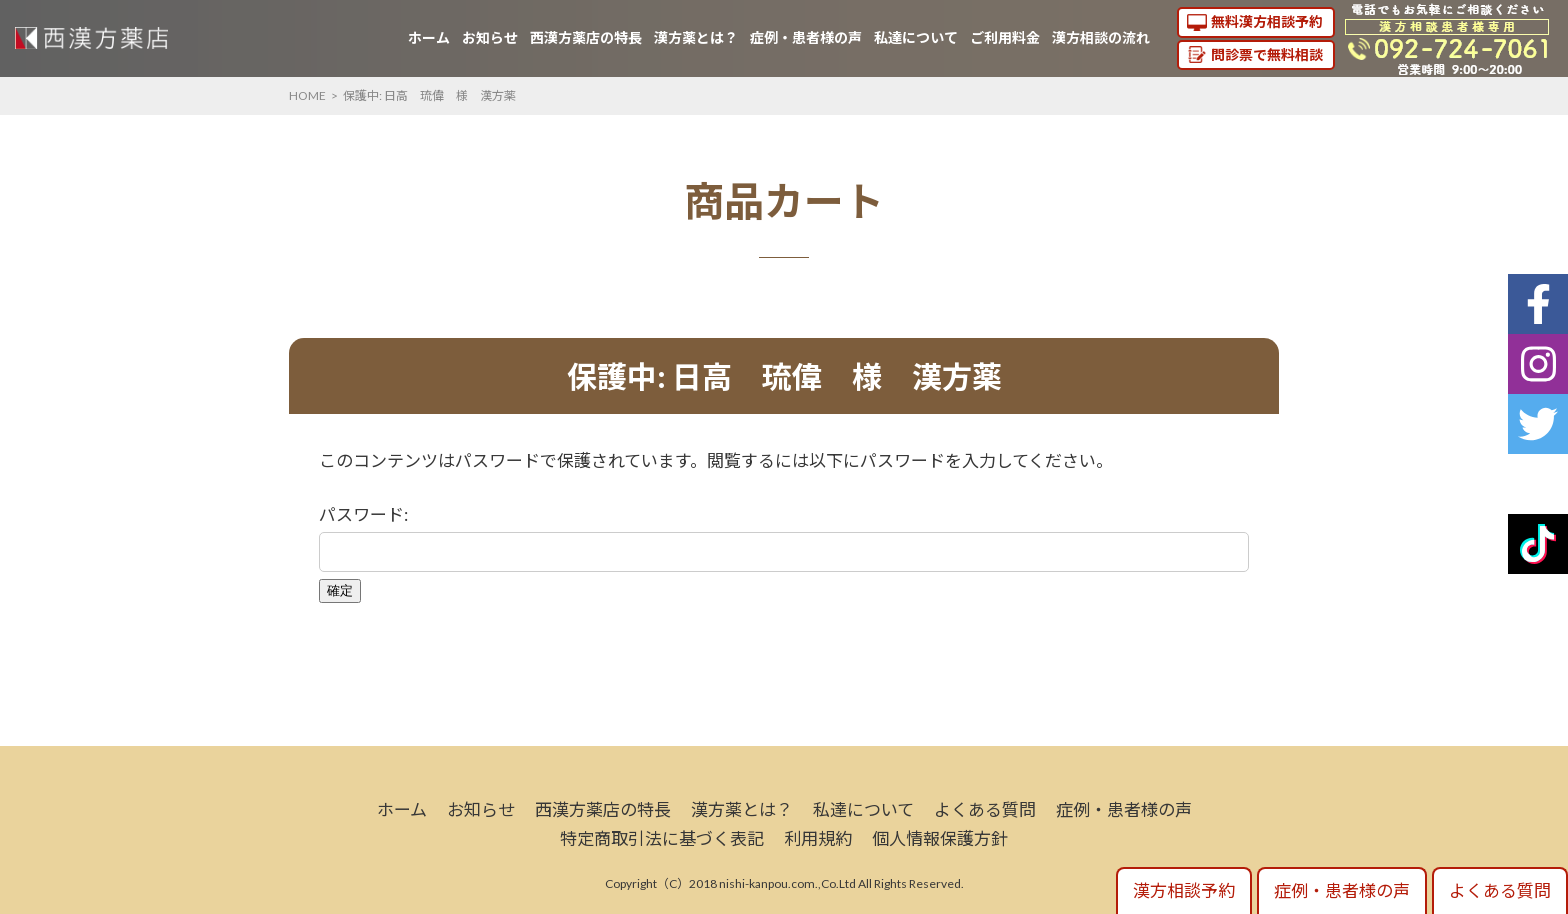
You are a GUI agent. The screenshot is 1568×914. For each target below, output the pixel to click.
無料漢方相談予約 (1267, 21)
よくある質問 (985, 809)
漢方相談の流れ (1101, 37)
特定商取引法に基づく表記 (662, 838)
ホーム (429, 37)
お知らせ (490, 37)
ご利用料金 (1005, 37)
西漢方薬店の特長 (586, 37)
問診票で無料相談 (1267, 54)
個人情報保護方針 (940, 838)
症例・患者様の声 (806, 37)
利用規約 (818, 838)
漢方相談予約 (1184, 890)
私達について (916, 37)
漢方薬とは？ (696, 37)
